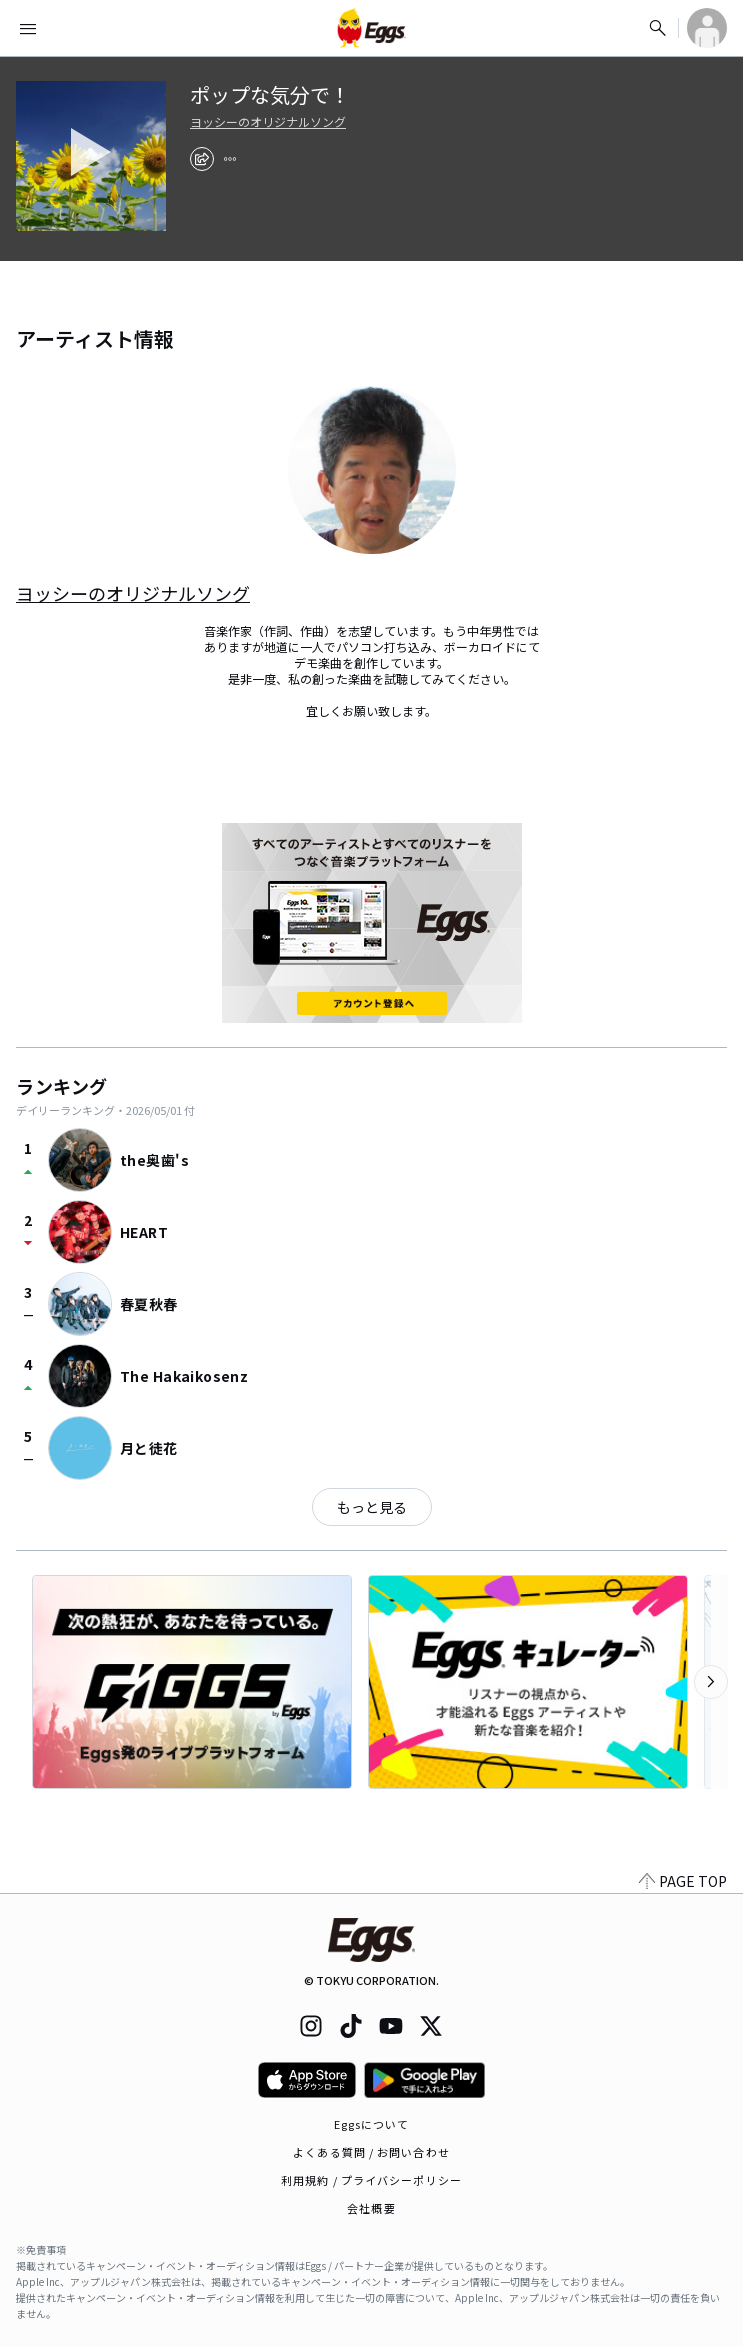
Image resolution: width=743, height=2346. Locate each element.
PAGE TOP (683, 1881)
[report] (230, 159)
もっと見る (372, 1507)
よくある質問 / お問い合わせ (371, 2152)
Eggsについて (372, 2124)
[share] (202, 159)
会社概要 (371, 2208)
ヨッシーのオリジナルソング (268, 122)
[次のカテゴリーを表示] (711, 1682)
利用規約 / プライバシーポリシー (371, 2180)
